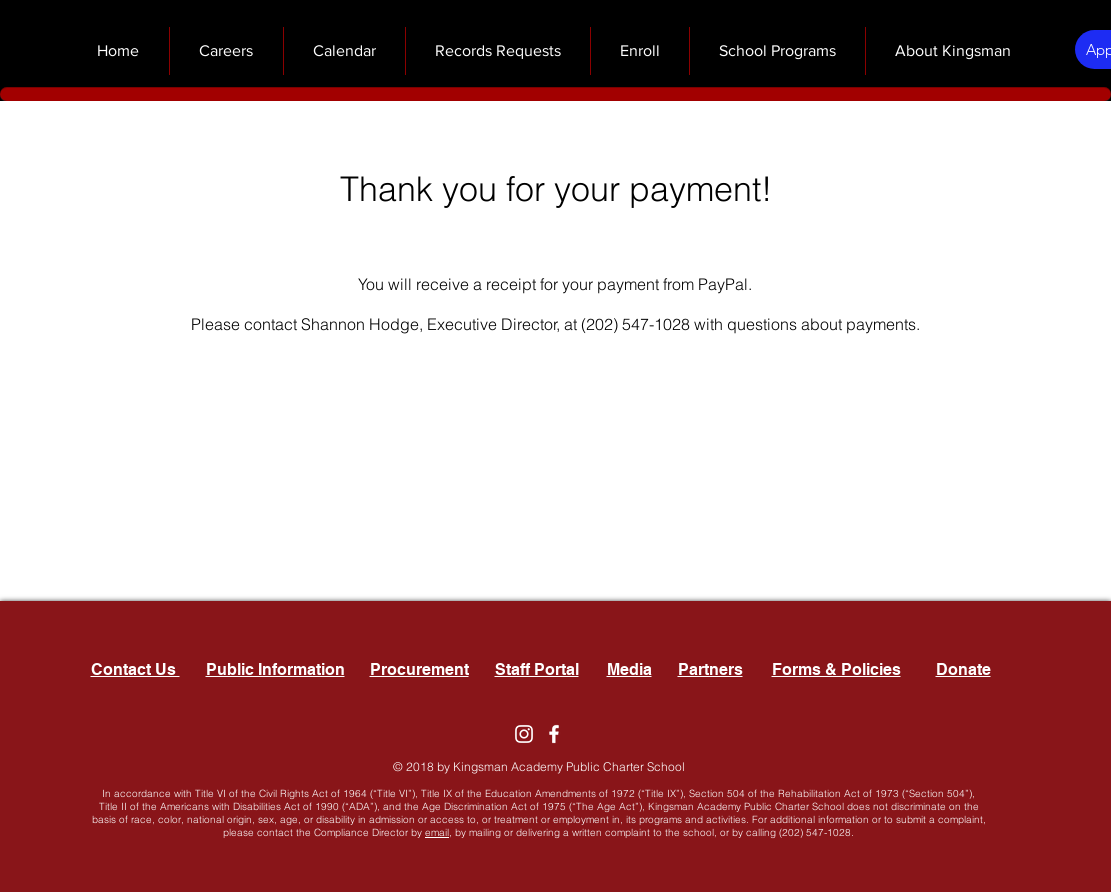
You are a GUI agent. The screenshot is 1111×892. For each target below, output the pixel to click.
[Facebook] (554, 734)
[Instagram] (524, 734)
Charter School (644, 766)
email (437, 832)
